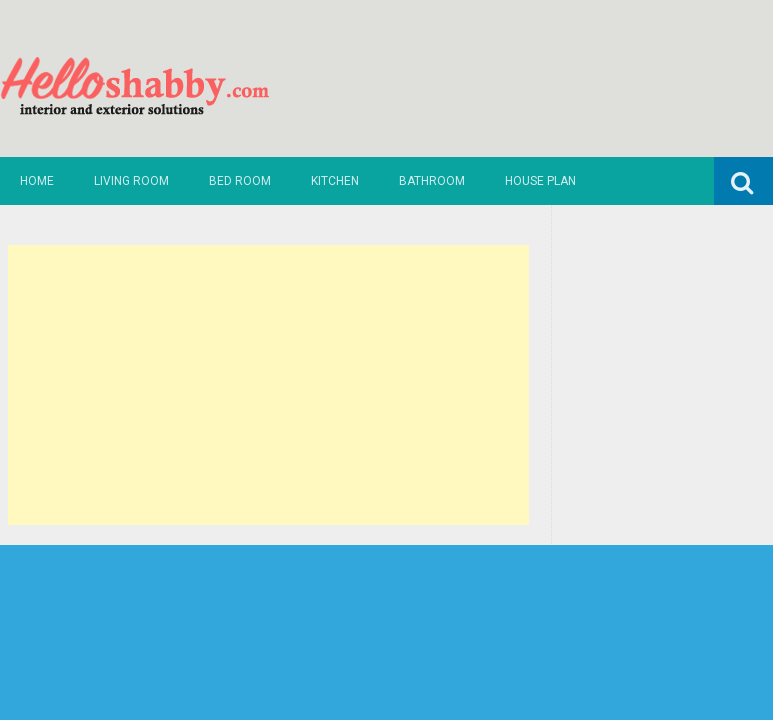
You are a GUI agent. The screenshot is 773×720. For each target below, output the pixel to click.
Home (37, 181)
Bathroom (432, 181)
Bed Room (240, 181)
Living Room (131, 181)
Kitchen (335, 181)
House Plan (540, 181)
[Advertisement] (268, 385)
